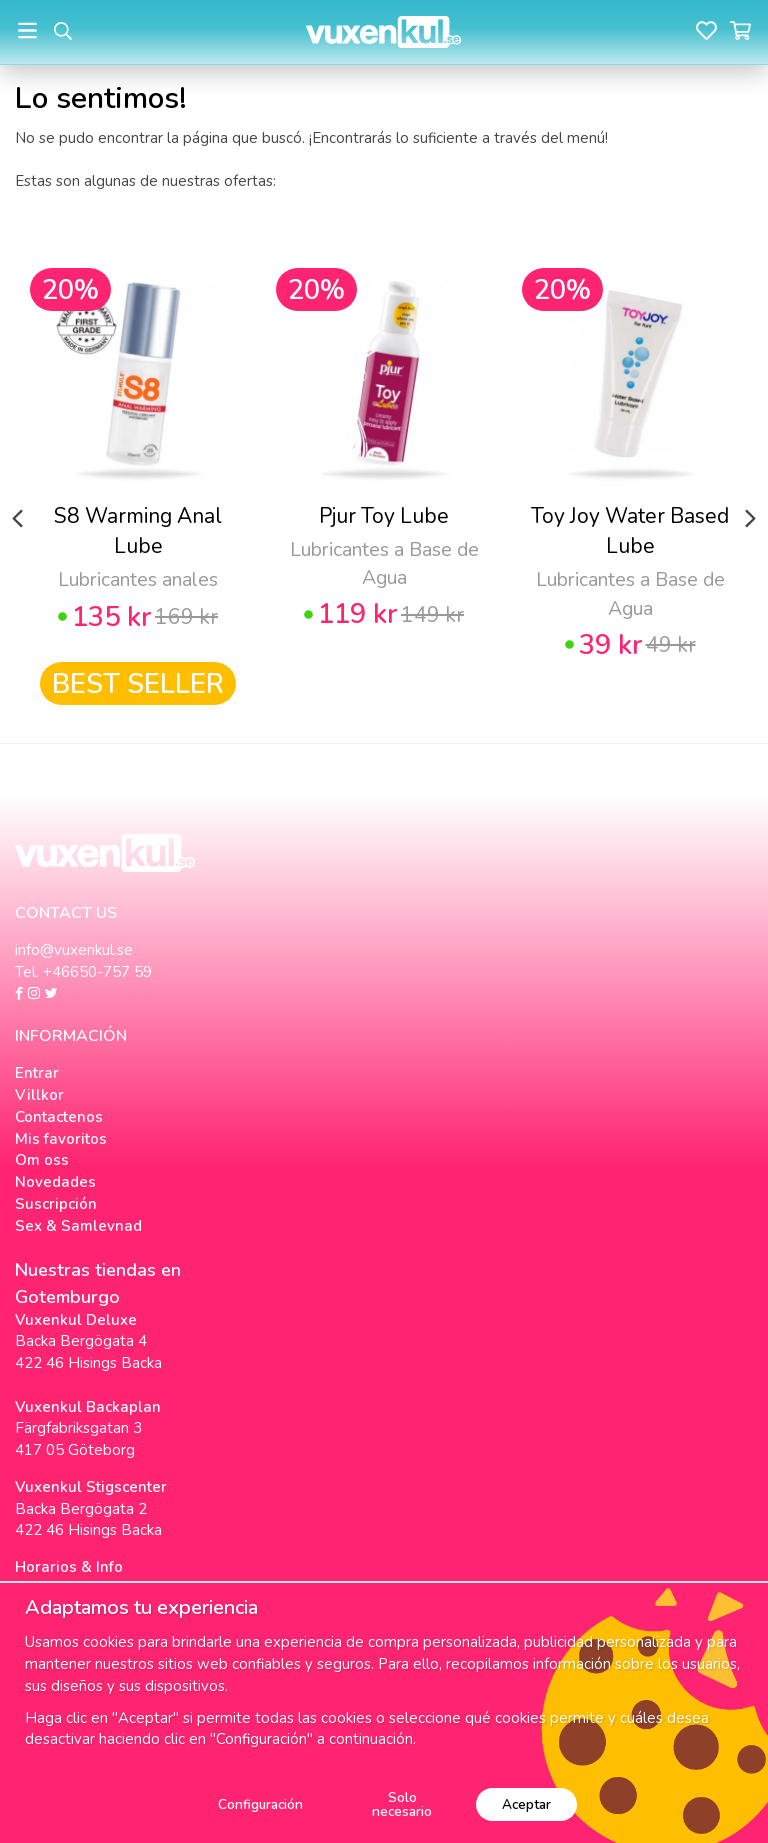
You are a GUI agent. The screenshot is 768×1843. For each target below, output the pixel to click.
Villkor (39, 1095)
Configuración (260, 1804)
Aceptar (526, 1804)
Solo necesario (402, 1804)
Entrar (37, 1073)
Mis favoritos (61, 1139)
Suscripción (56, 1204)
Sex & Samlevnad (78, 1226)
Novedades (55, 1182)
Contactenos (59, 1117)
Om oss (42, 1160)
